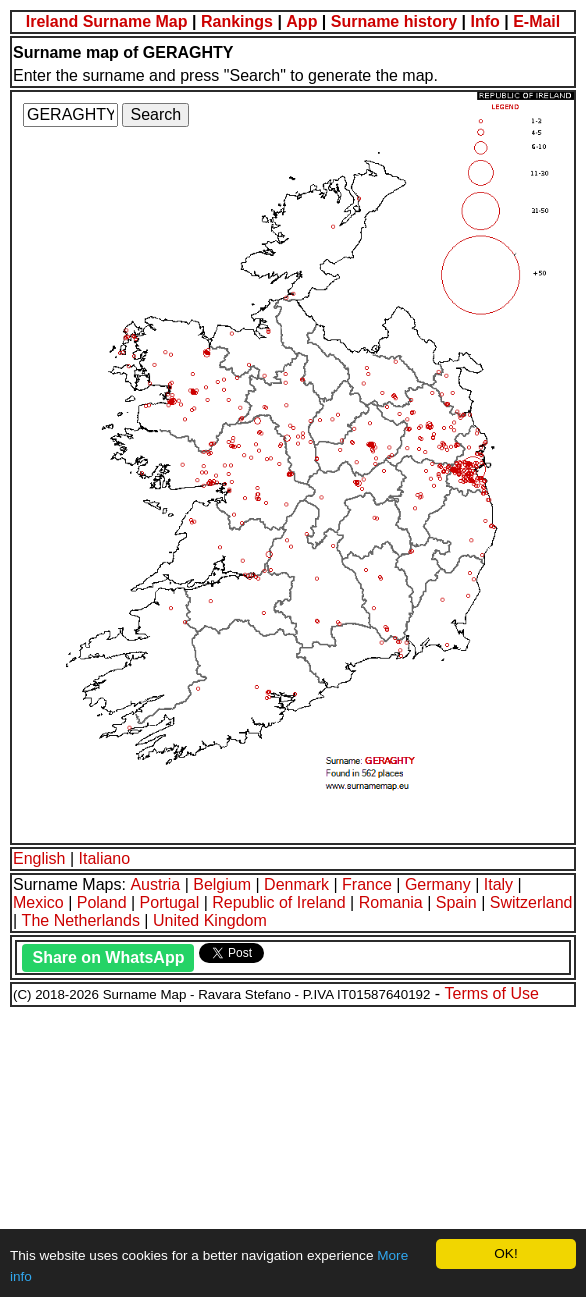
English (39, 858)
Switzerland (531, 902)
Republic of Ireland (278, 902)
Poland (102, 902)
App (301, 21)
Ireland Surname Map (107, 21)
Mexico (38, 902)
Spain (456, 902)
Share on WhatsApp (108, 957)
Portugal (170, 902)
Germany (438, 884)
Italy (498, 884)
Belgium (222, 884)
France (367, 884)
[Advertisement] (293, 1149)
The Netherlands (81, 920)
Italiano (105, 858)
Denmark (296, 884)
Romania (391, 902)
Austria (155, 884)
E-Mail (536, 21)
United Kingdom (210, 920)
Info (484, 21)
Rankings (237, 21)
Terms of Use (492, 993)
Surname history (394, 21)
